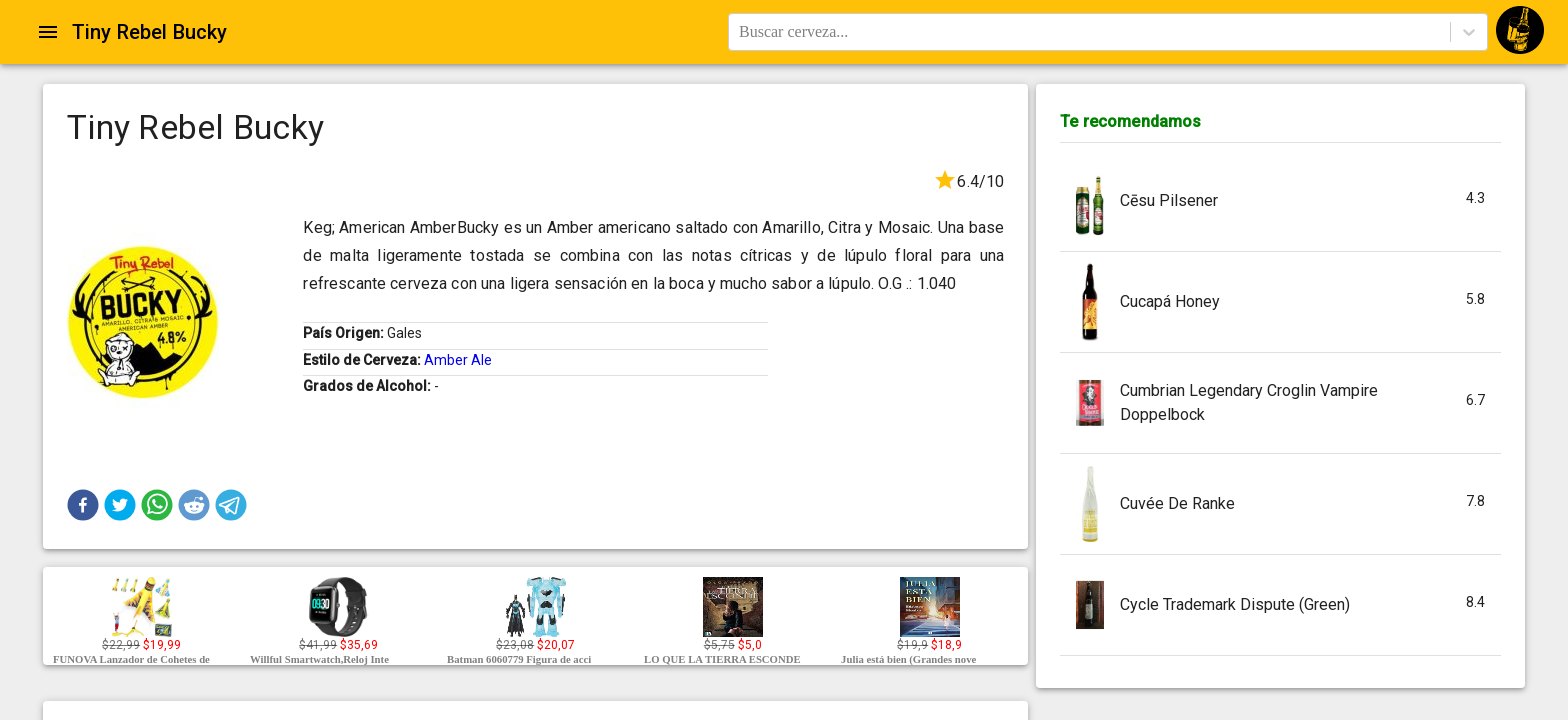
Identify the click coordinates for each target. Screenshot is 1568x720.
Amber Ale (458, 360)
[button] (83, 505)
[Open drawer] (48, 32)
